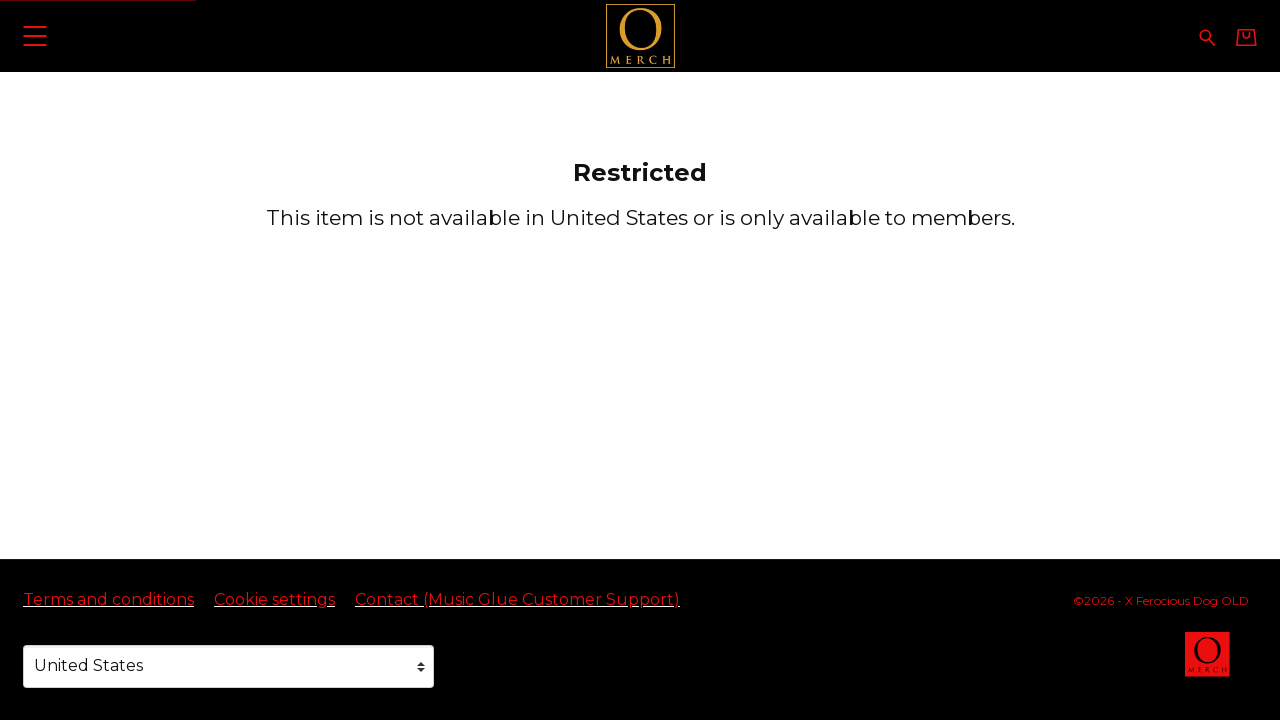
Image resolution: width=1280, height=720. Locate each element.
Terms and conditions (108, 599)
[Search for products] (1207, 35)
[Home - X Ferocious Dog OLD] (640, 35)
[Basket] (1246, 37)
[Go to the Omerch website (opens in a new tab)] (1217, 664)
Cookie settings (274, 599)
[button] (34, 35)
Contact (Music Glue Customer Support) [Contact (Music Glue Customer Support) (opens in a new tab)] (517, 599)
